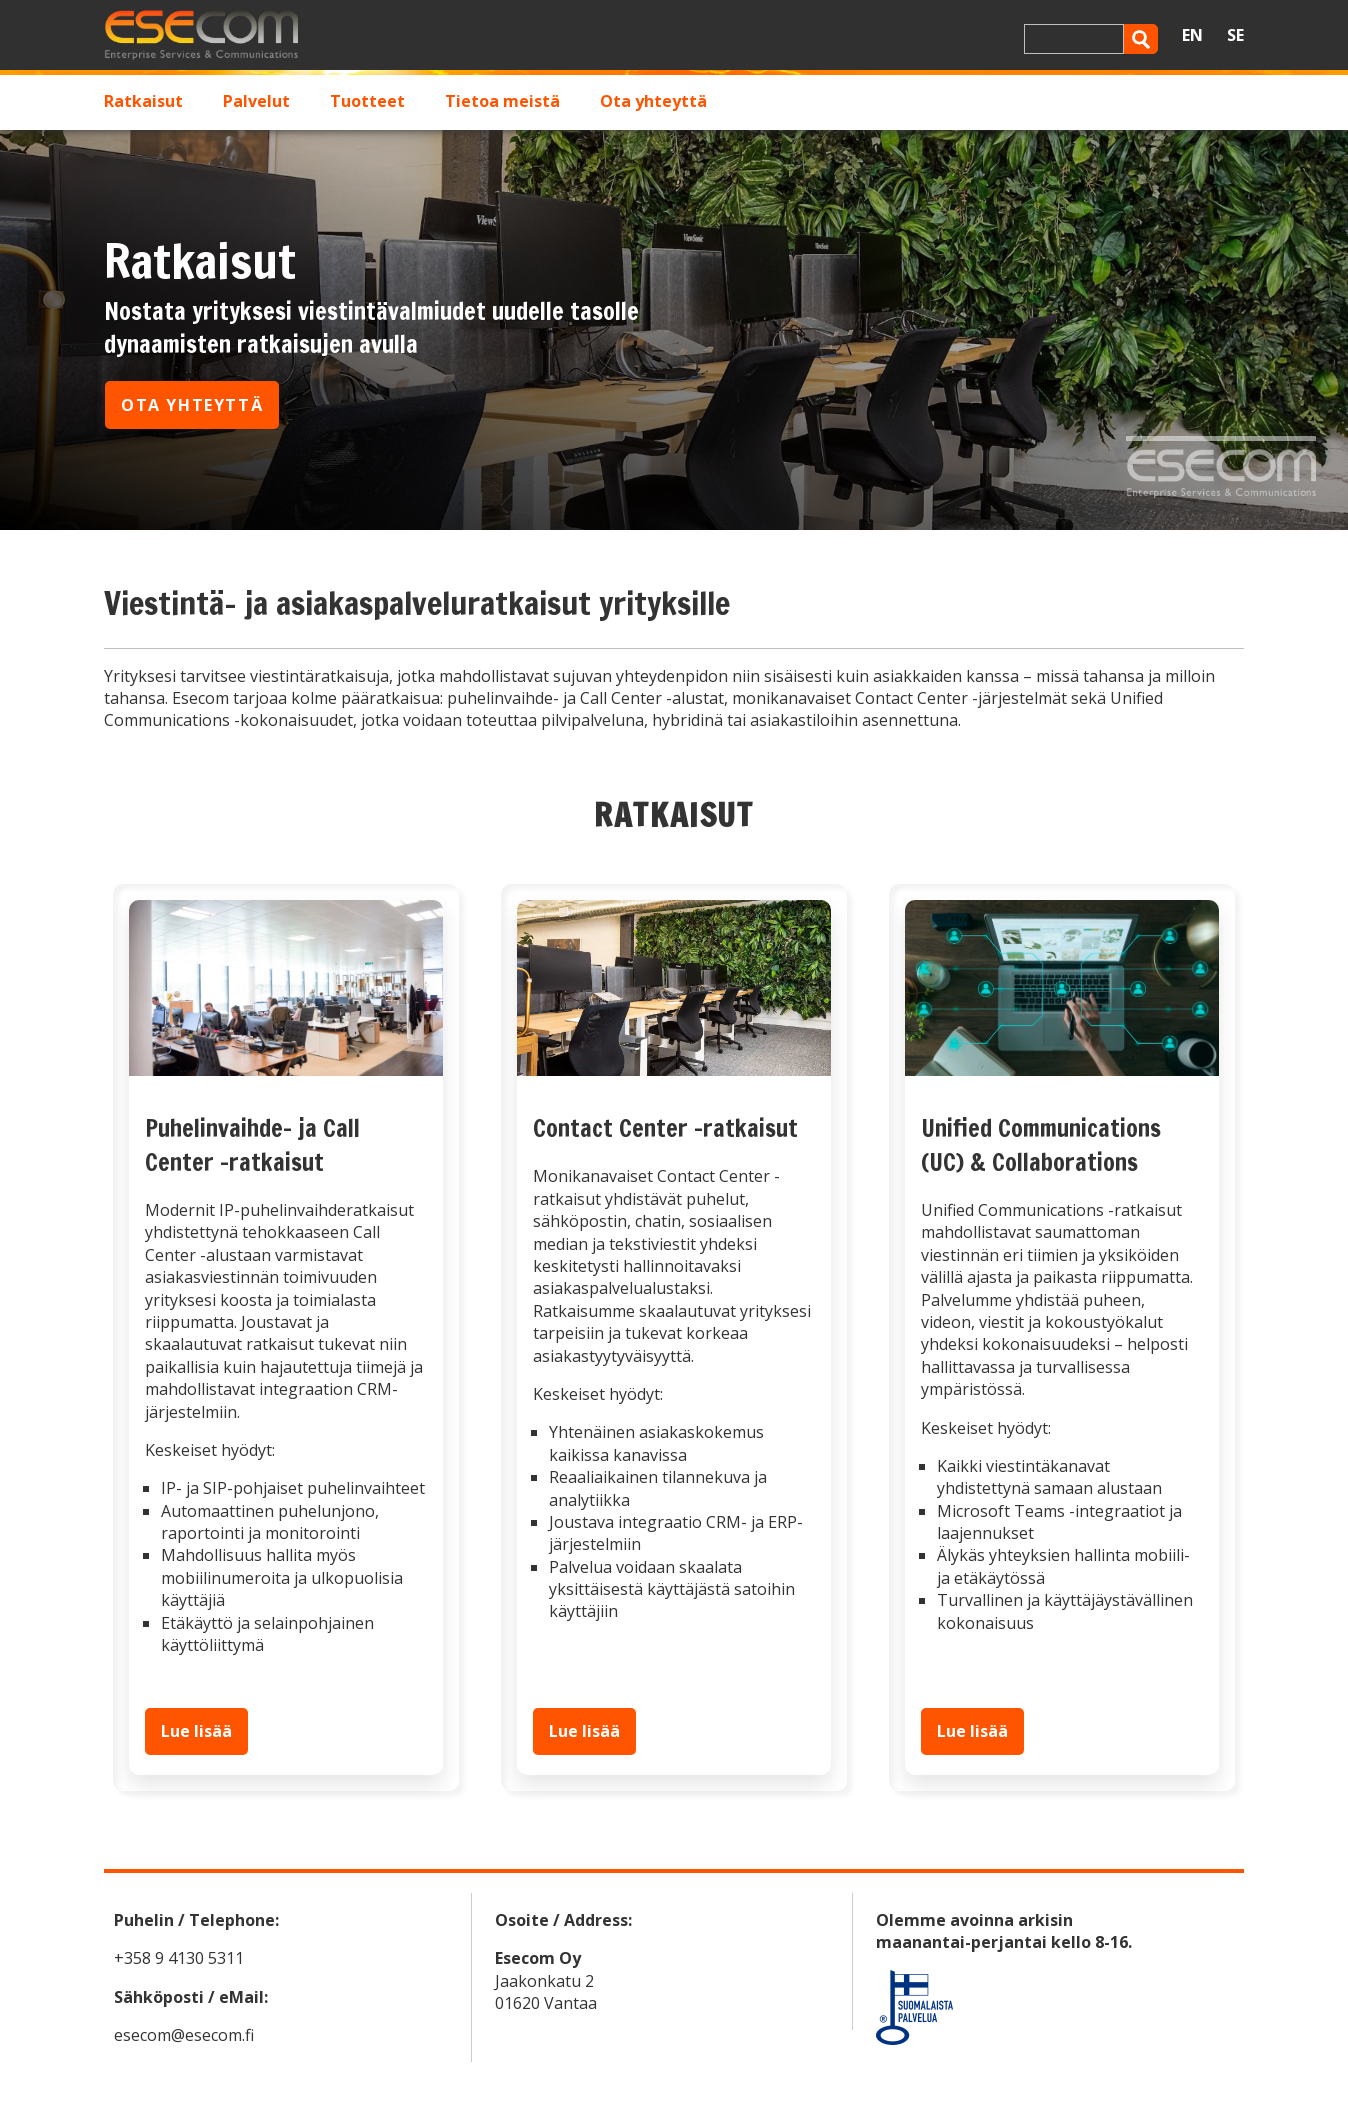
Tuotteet (367, 101)
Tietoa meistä (502, 101)
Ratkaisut (143, 101)
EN (1192, 35)
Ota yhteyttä (653, 101)
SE (1235, 35)
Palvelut (256, 101)
